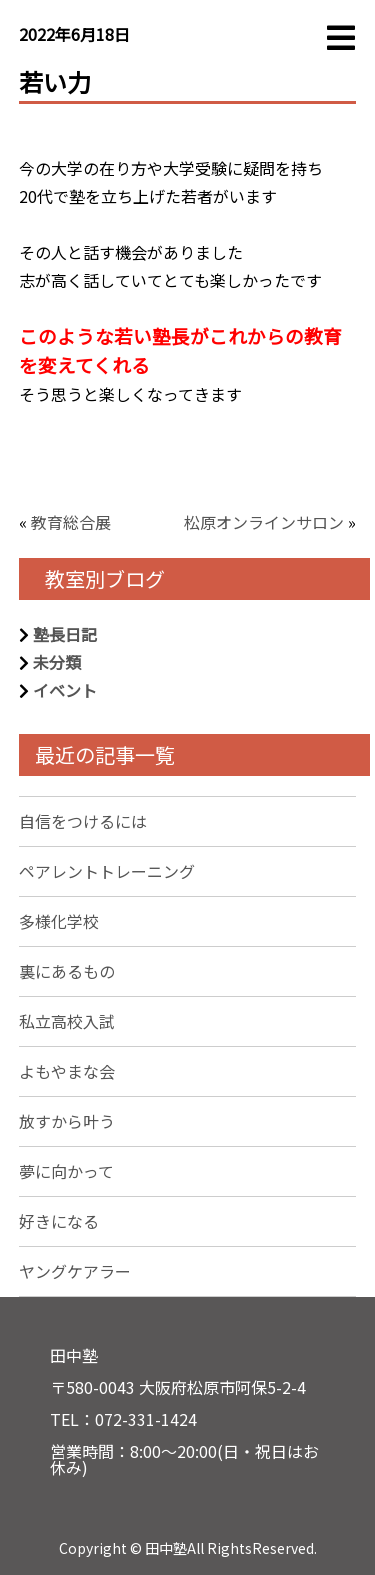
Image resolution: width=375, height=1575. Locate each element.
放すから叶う (67, 1121)
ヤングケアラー (75, 1271)
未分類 (57, 662)
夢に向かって (66, 1171)
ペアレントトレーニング (107, 871)
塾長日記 (65, 634)
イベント (65, 690)
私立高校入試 (67, 1021)
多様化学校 (59, 921)
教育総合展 (71, 522)
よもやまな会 (67, 1071)
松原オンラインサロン (264, 522)
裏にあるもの (67, 971)
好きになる (59, 1221)
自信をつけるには (83, 821)
